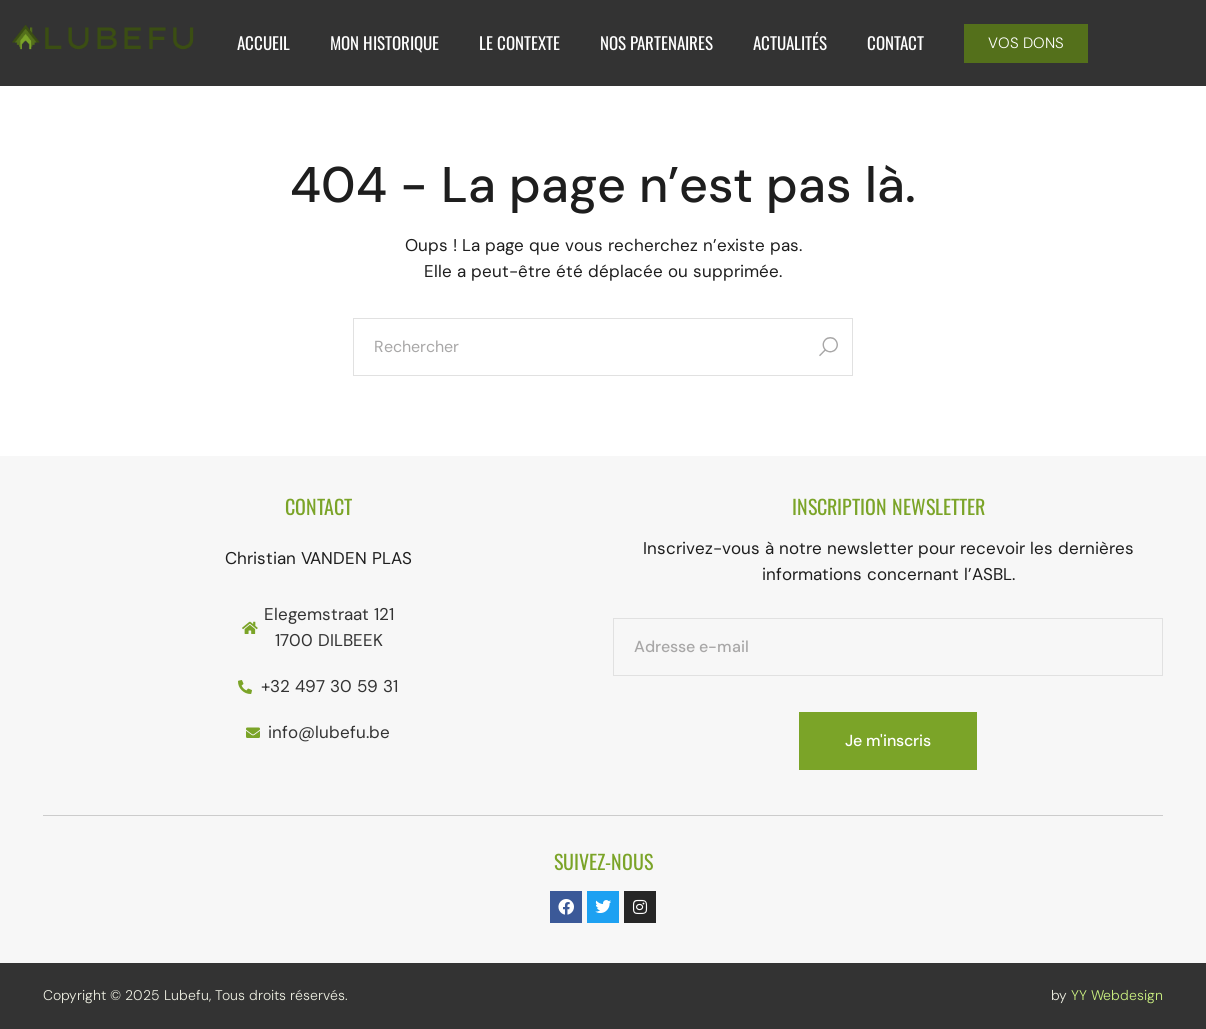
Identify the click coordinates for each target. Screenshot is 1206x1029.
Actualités (790, 42)
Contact (895, 42)
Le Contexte (519, 42)
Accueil (263, 42)
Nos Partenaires (656, 42)
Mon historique (384, 42)
